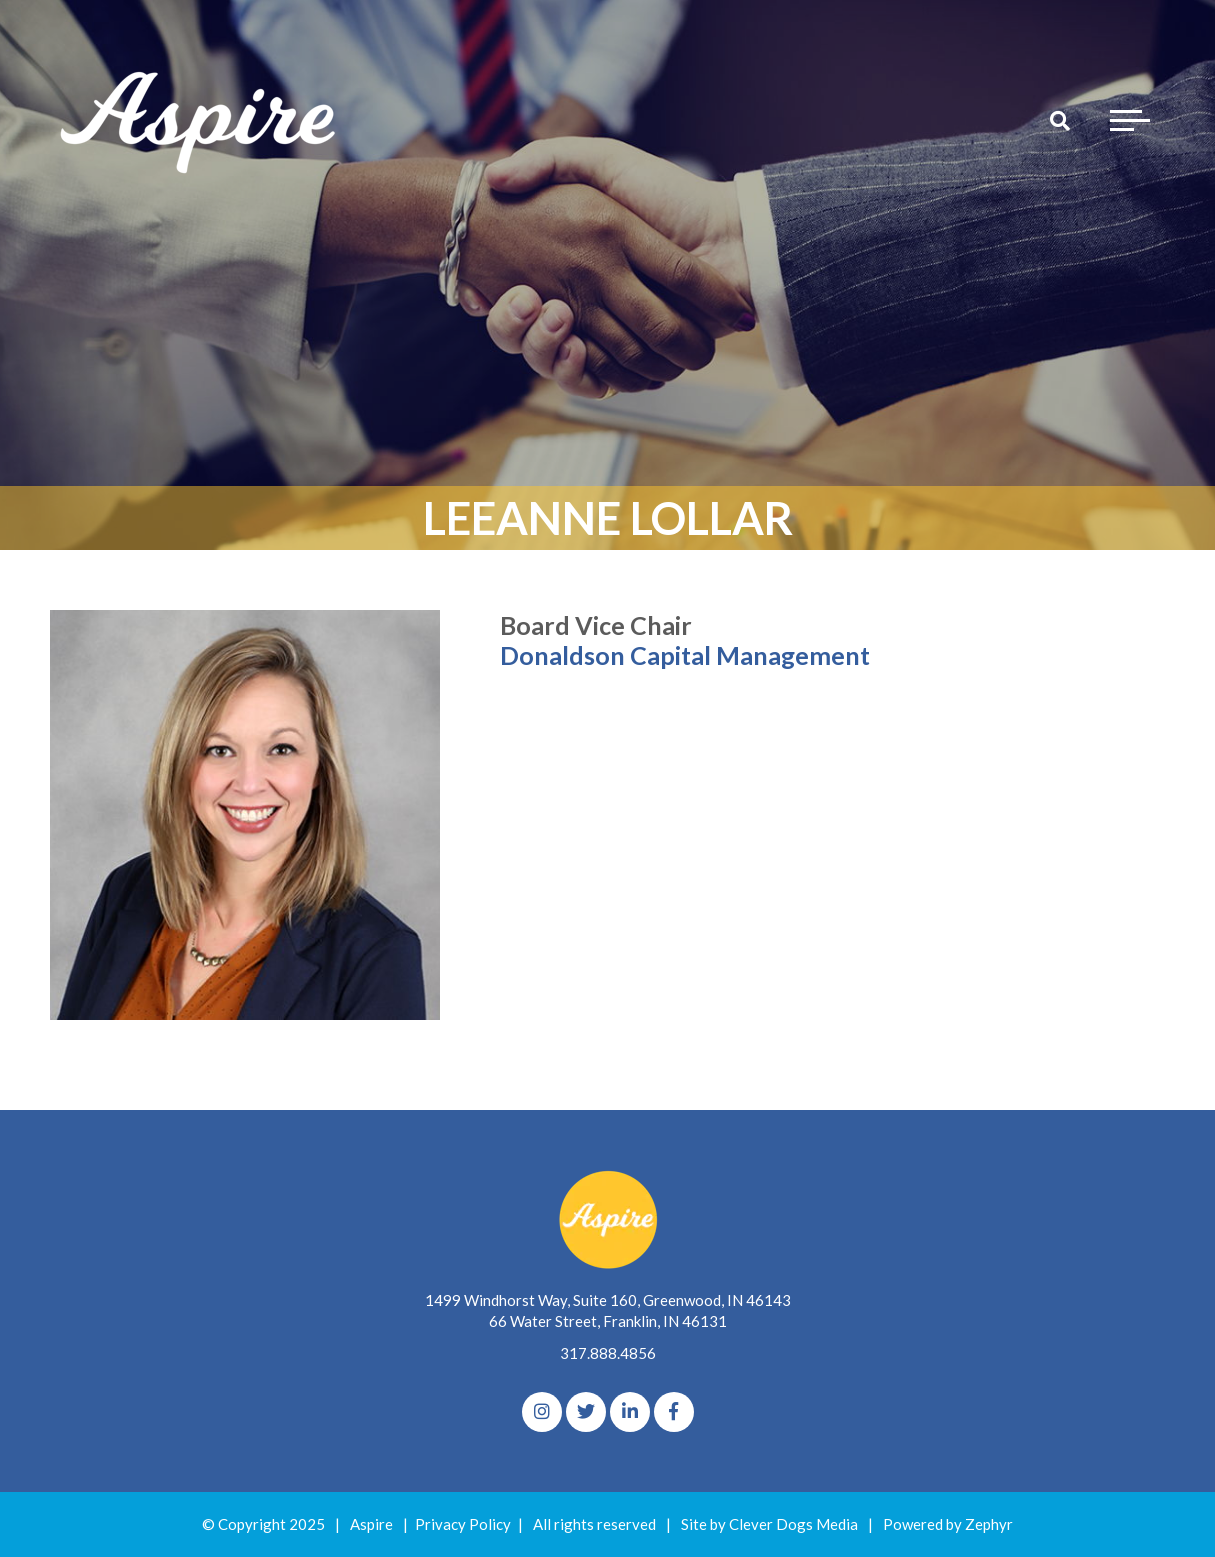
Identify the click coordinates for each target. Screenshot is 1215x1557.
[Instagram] (542, 1412)
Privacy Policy (463, 1524)
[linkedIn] (630, 1412)
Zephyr (989, 1524)
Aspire (371, 1524)
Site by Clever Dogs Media (769, 1524)
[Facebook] (674, 1412)
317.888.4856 (608, 1353)
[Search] (1060, 120)
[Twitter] (586, 1412)
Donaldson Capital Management (685, 655)
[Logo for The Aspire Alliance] (200, 120)
